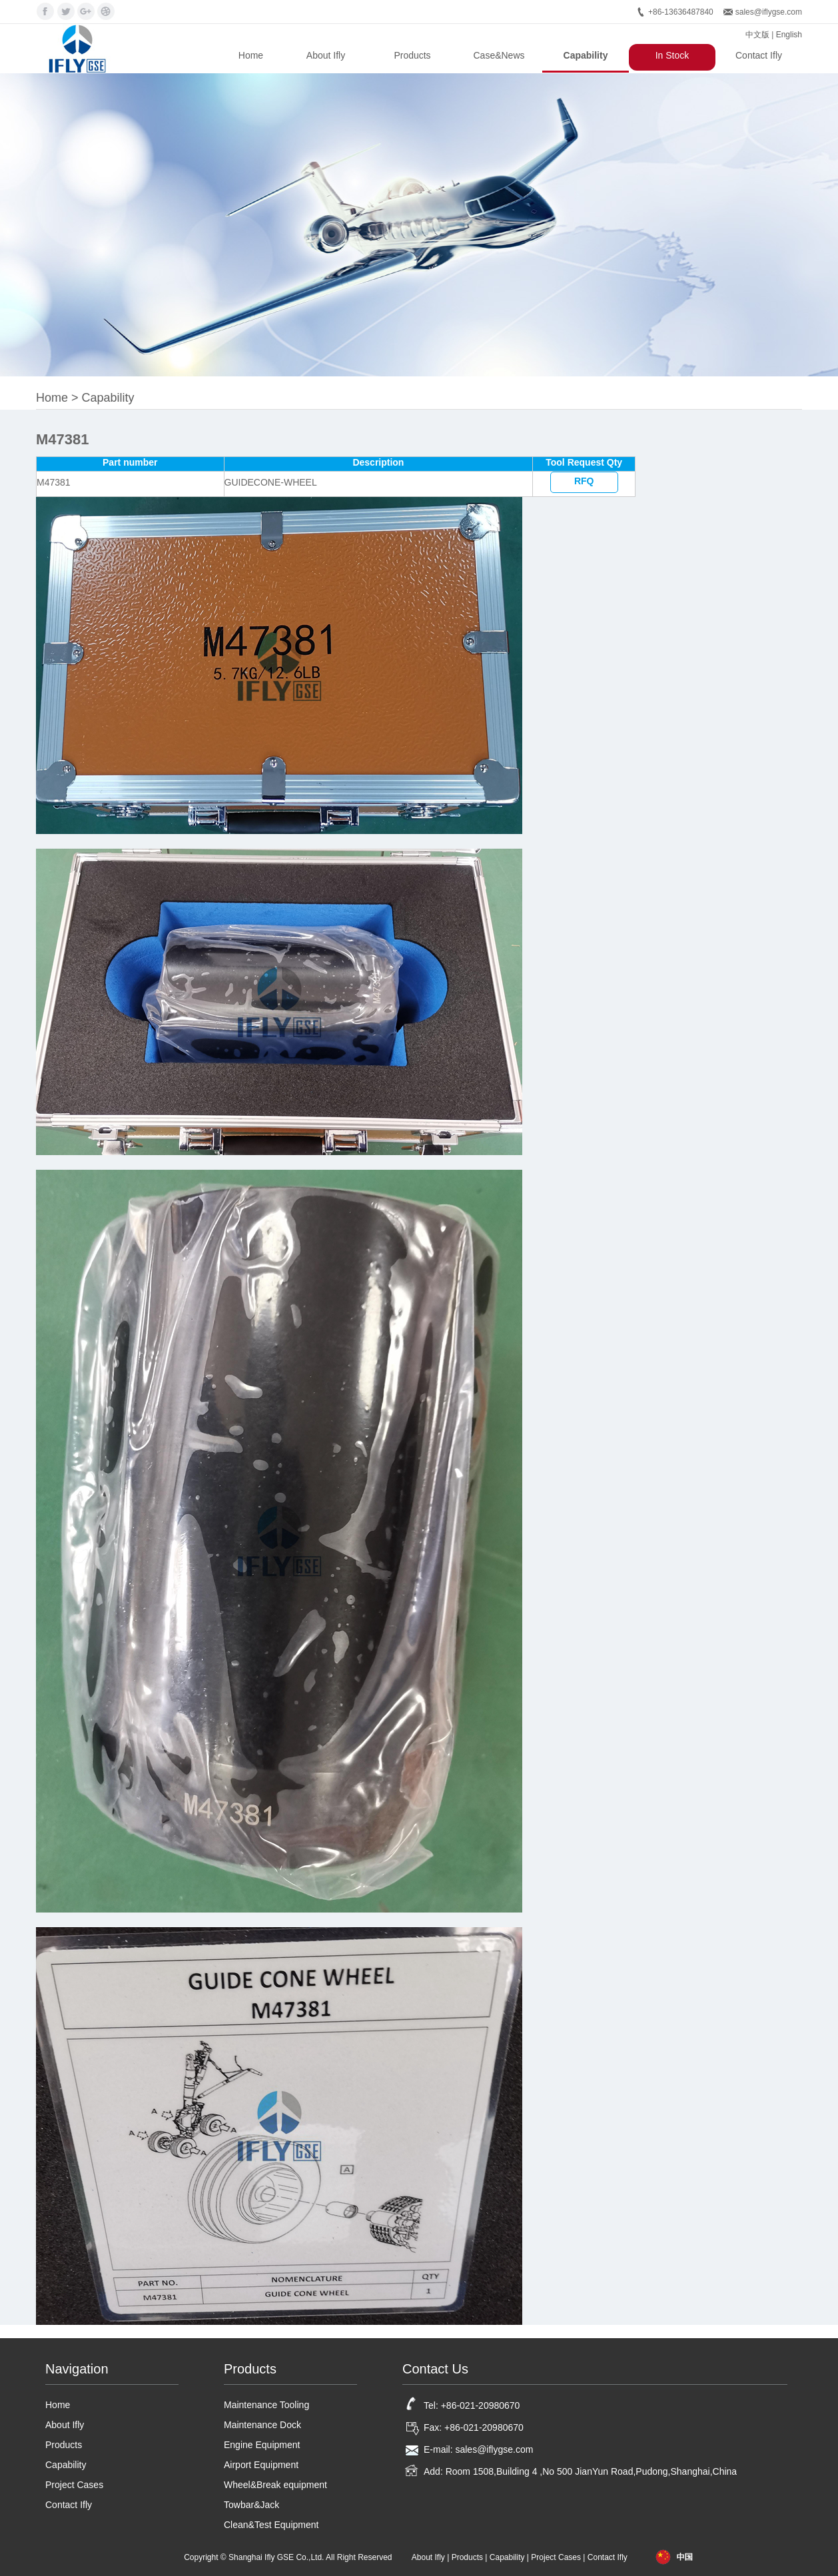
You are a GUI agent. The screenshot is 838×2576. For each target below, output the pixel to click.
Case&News (498, 55)
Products (412, 55)
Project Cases (74, 2484)
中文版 (757, 34)
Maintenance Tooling (266, 2404)
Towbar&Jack (251, 2504)
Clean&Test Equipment (271, 2524)
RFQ (584, 481)
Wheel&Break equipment (275, 2484)
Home (250, 55)
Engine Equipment (262, 2444)
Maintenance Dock (262, 2424)
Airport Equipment (261, 2464)
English (789, 34)
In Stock (672, 55)
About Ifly (325, 55)
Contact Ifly (758, 55)
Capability (586, 55)
